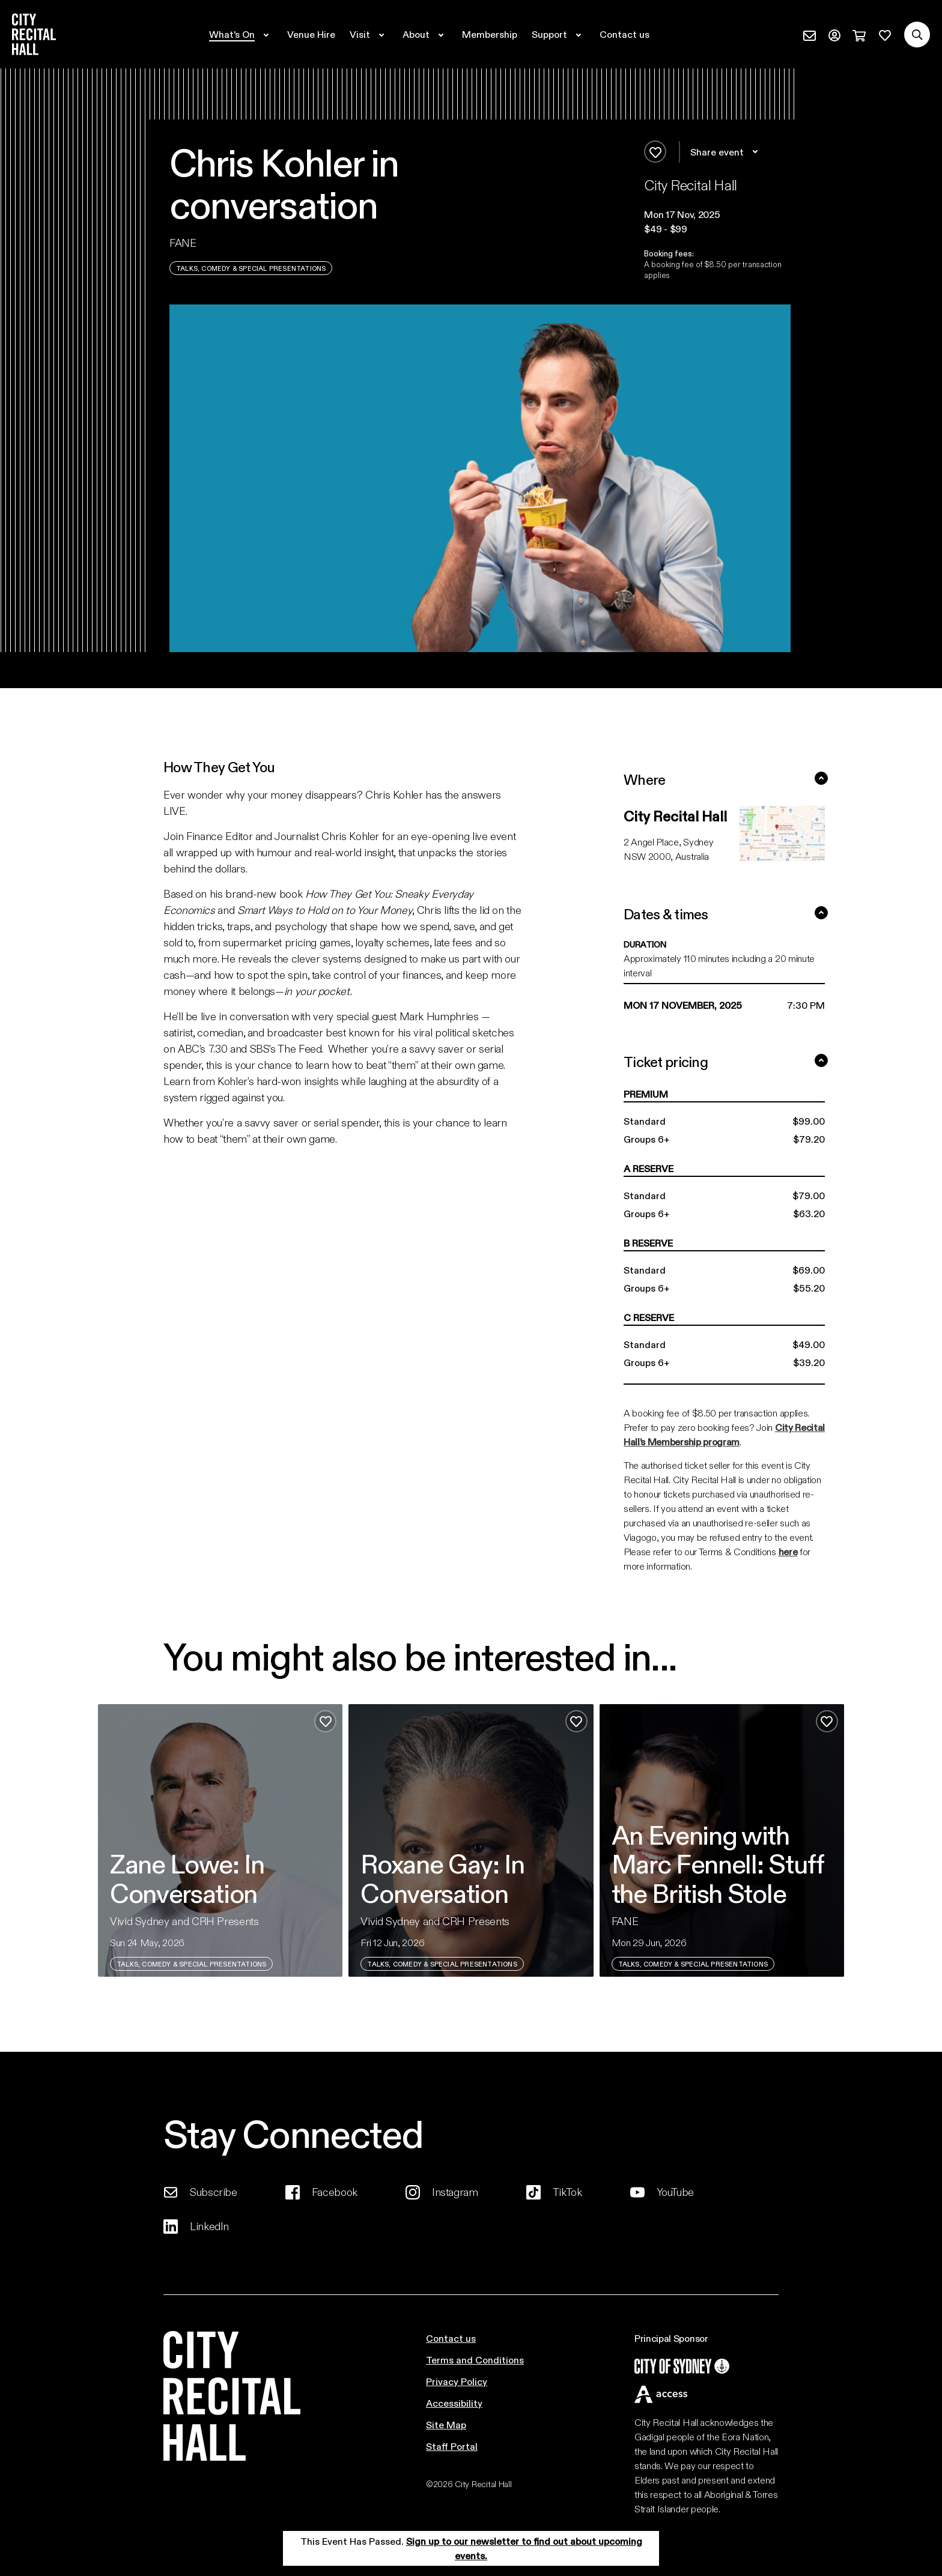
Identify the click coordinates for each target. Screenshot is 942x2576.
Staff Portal (452, 2446)
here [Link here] (788, 1551)
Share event (726, 152)
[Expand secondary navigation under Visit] (369, 34)
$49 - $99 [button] (665, 228)
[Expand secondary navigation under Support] (558, 34)
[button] (717, 214)
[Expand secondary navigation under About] (425, 34)
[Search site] (917, 34)
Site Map (446, 2424)
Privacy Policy (456, 2381)
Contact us (451, 2338)
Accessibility (454, 2402)
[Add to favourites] (655, 152)
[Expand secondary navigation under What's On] (241, 34)
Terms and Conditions (475, 2359)
